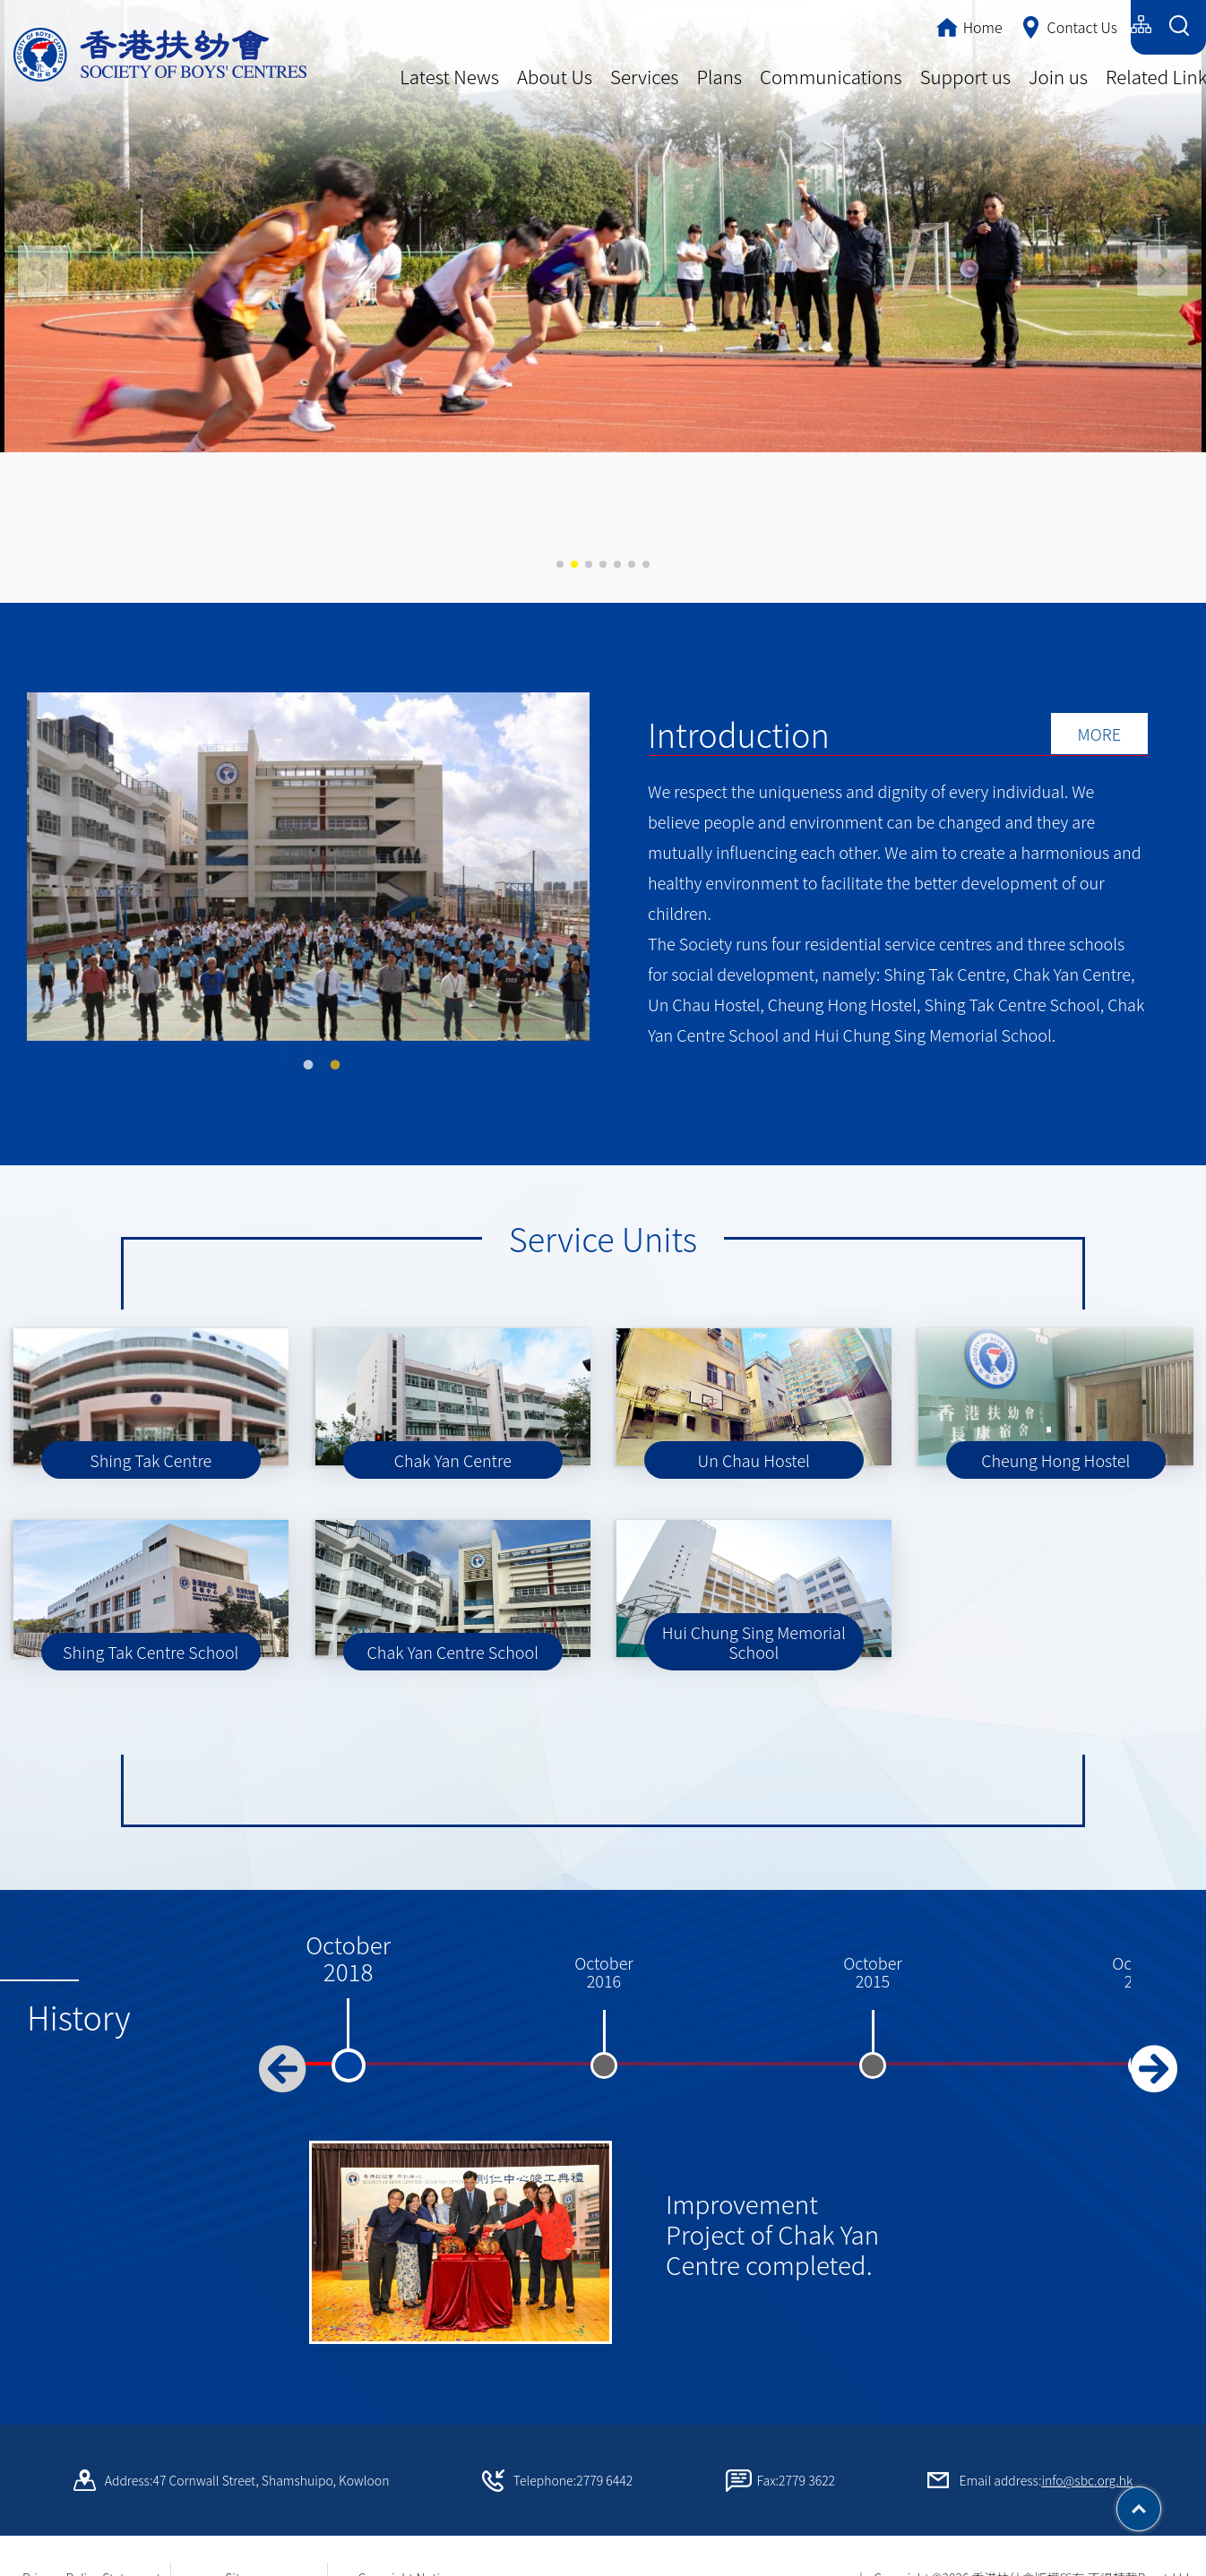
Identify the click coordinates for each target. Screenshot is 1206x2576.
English (1096, 24)
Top (1160, 2503)
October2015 (872, 1955)
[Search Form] (1178, 27)
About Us (554, 76)
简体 (1035, 24)
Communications (831, 76)
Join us (1058, 76)
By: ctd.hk (1165, 2560)
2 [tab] (322, 1031)
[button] (1162, 270)
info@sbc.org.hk (1087, 2462)
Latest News (449, 76)
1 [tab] (295, 1031)
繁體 (983, 24)
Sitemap (248, 2560)
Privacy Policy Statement (91, 2560)
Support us (965, 76)
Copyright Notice (405, 2560)
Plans (719, 76)
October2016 (603, 1955)
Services (644, 76)
